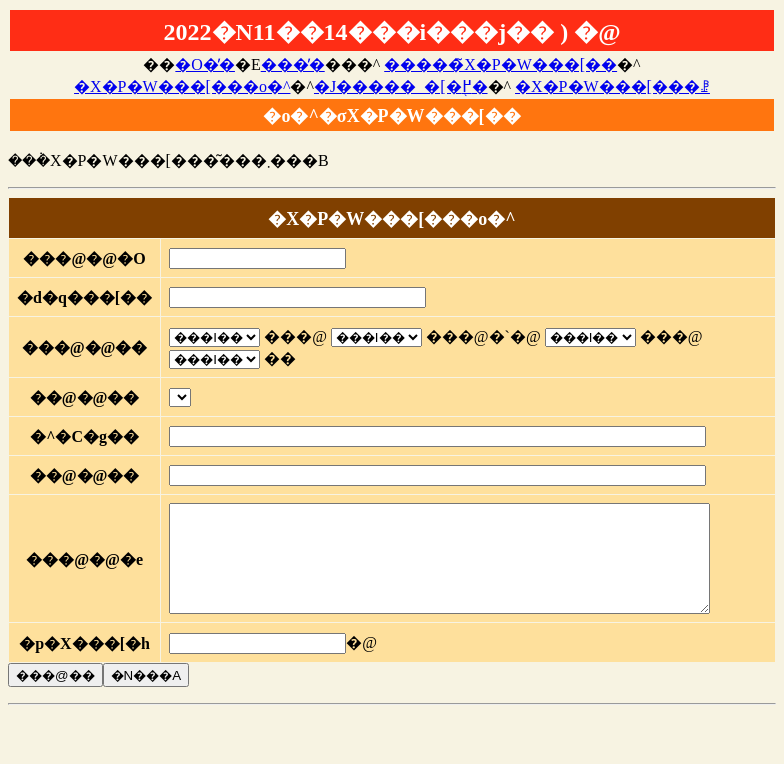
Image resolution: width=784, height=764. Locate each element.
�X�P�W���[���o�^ (182, 86)
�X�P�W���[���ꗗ (612, 86)
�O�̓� (205, 64)
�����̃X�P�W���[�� (500, 64)
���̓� (293, 64)
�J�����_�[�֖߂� (401, 86)
